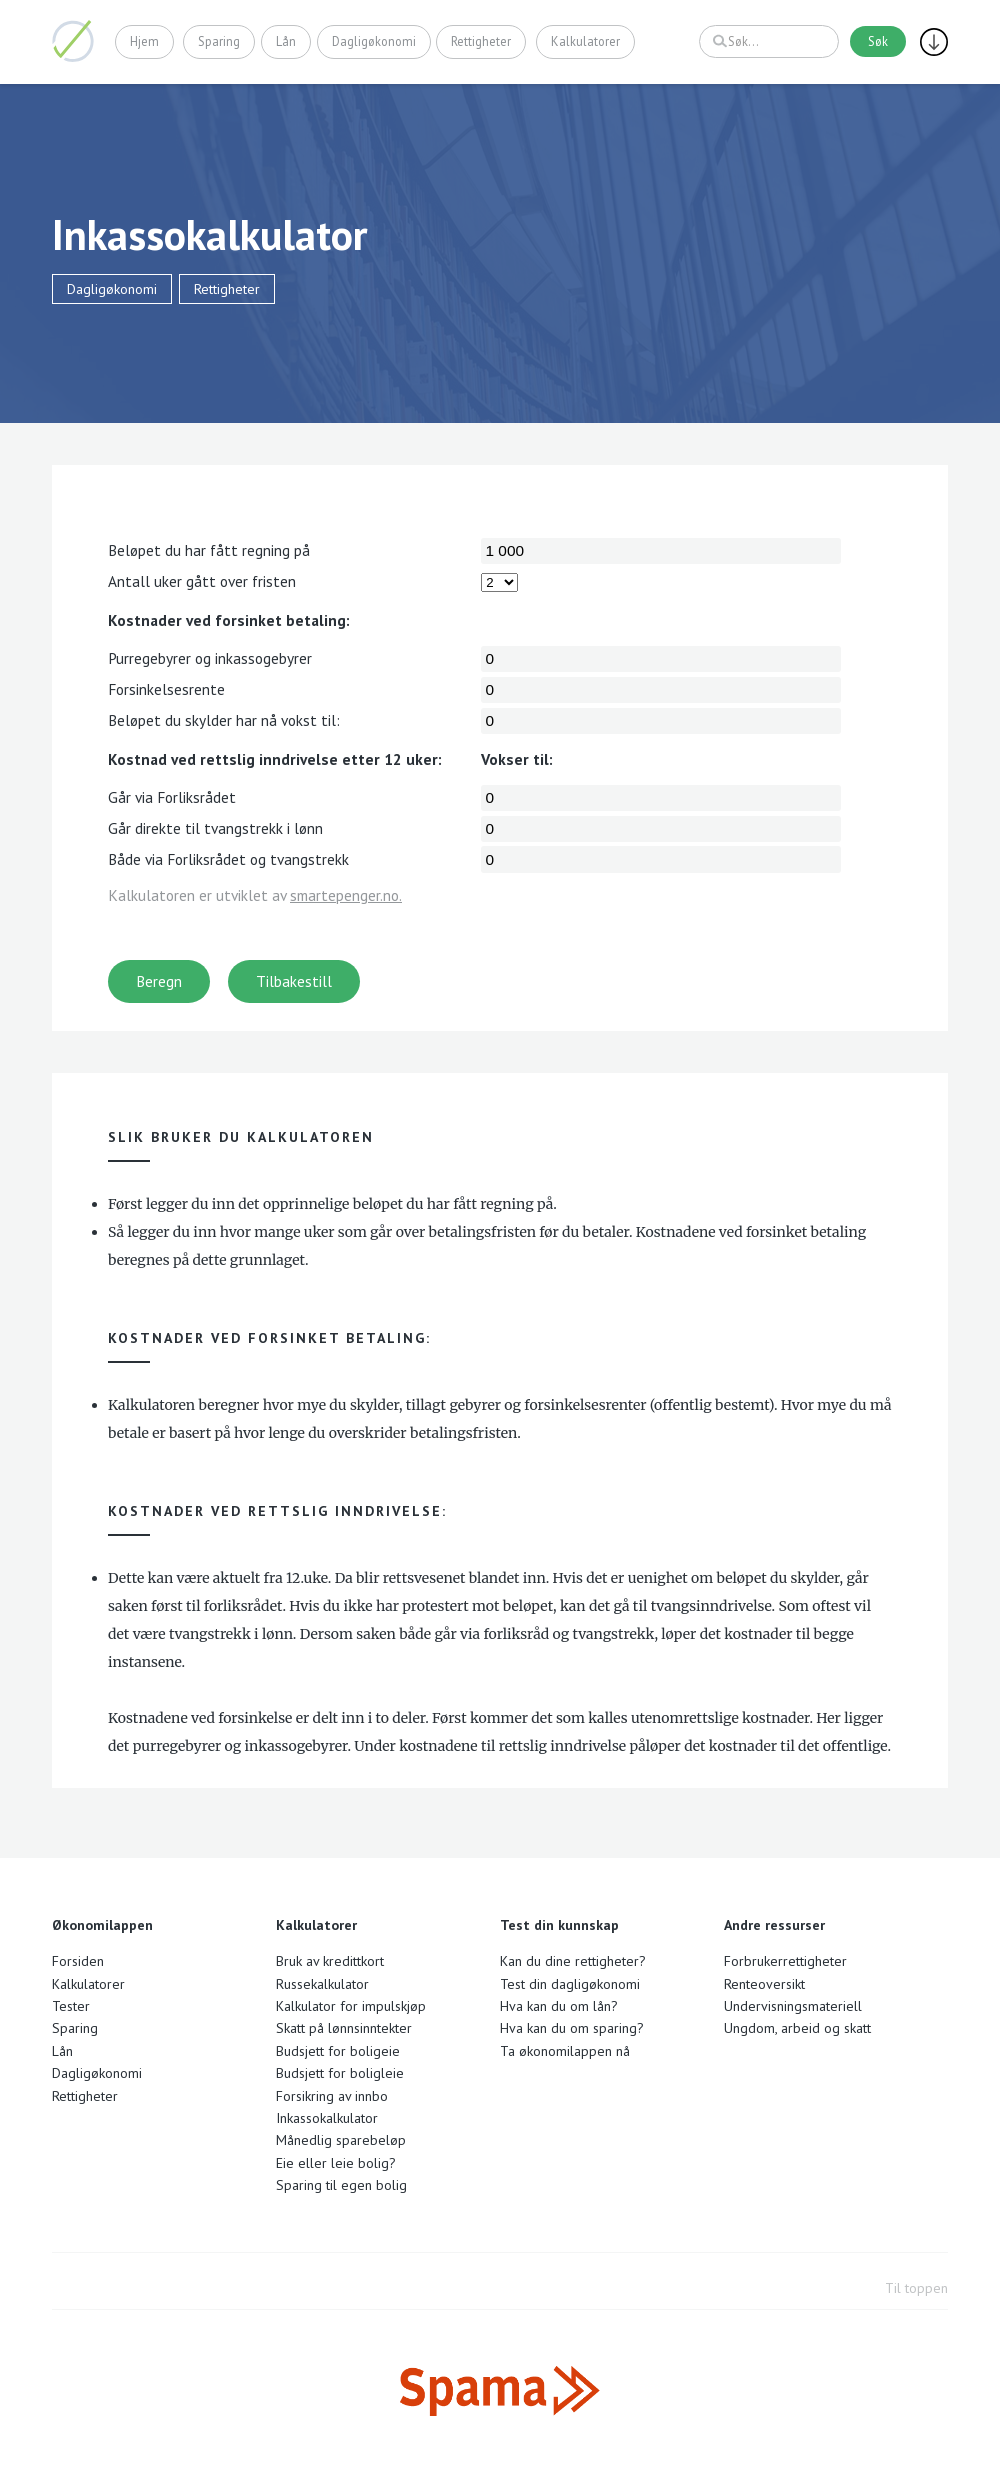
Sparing (220, 41)
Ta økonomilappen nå (565, 2051)
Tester (71, 2006)
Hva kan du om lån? (559, 2006)
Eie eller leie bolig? (336, 2163)
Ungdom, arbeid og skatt (797, 2028)
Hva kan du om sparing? (572, 2028)
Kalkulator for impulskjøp (351, 2006)
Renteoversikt (764, 1984)
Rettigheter (481, 41)
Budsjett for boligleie (340, 2073)
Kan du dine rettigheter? (573, 1961)
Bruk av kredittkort (330, 1961)
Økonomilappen (73, 41)
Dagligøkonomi (374, 41)
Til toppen (916, 2288)
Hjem (144, 41)
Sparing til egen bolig (341, 2185)
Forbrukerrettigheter (785, 1961)
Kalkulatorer (585, 41)
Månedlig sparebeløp (341, 2140)
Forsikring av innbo (332, 2096)
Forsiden (78, 1961)
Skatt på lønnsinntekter (344, 2028)
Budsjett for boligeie (338, 2051)
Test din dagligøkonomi (570, 1984)
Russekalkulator (322, 1984)
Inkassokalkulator (327, 2118)
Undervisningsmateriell (793, 2006)
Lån (286, 41)
